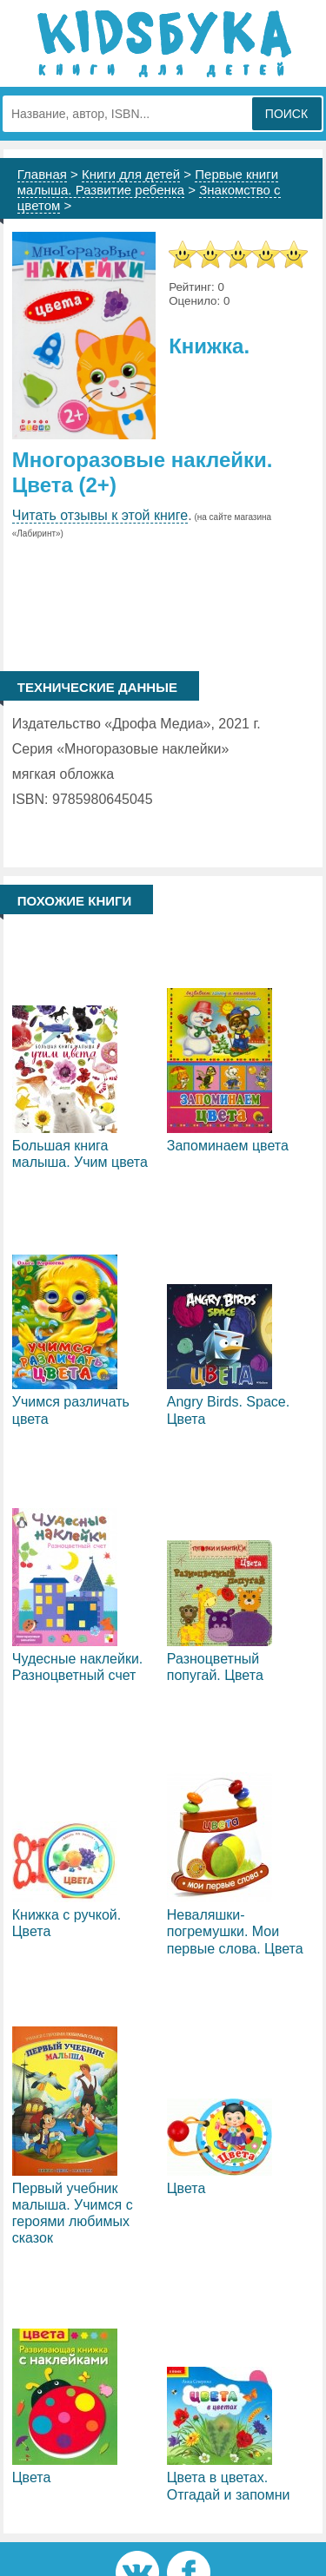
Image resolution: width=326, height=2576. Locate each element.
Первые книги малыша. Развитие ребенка (147, 182)
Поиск (286, 114)
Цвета (186, 2188)
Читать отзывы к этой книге (100, 515)
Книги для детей (131, 174)
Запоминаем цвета (228, 1145)
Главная (42, 174)
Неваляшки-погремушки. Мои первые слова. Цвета (235, 1931)
